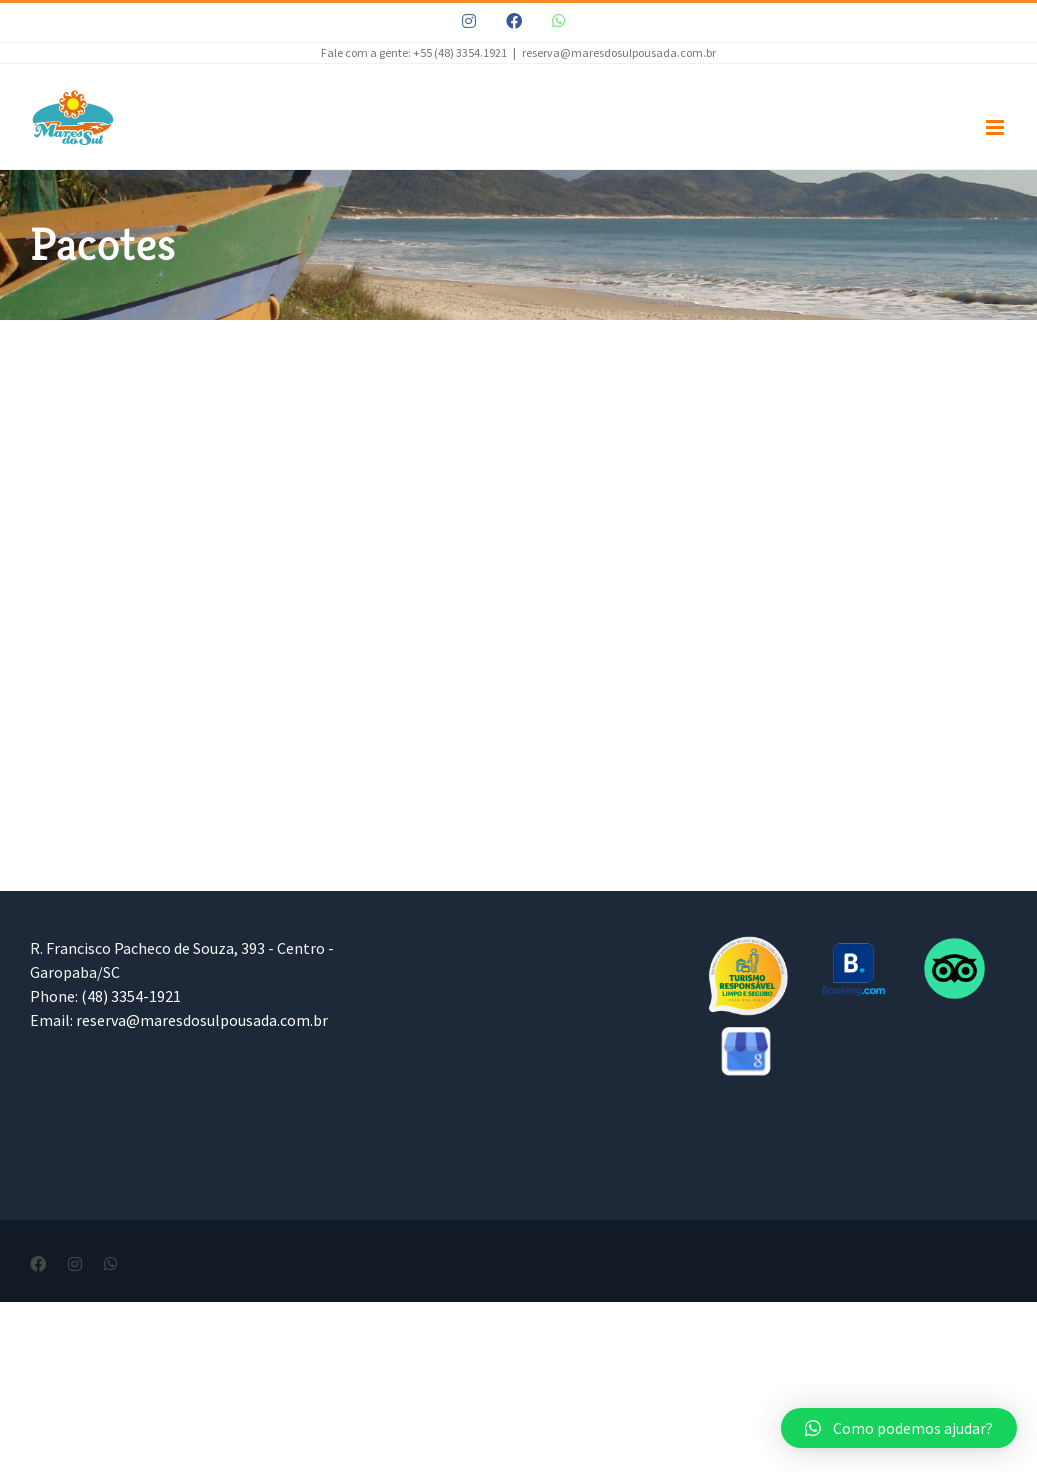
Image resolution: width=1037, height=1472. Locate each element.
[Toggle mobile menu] (996, 127)
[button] (899, 1428)
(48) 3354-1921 (131, 996)
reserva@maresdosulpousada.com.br (619, 52)
